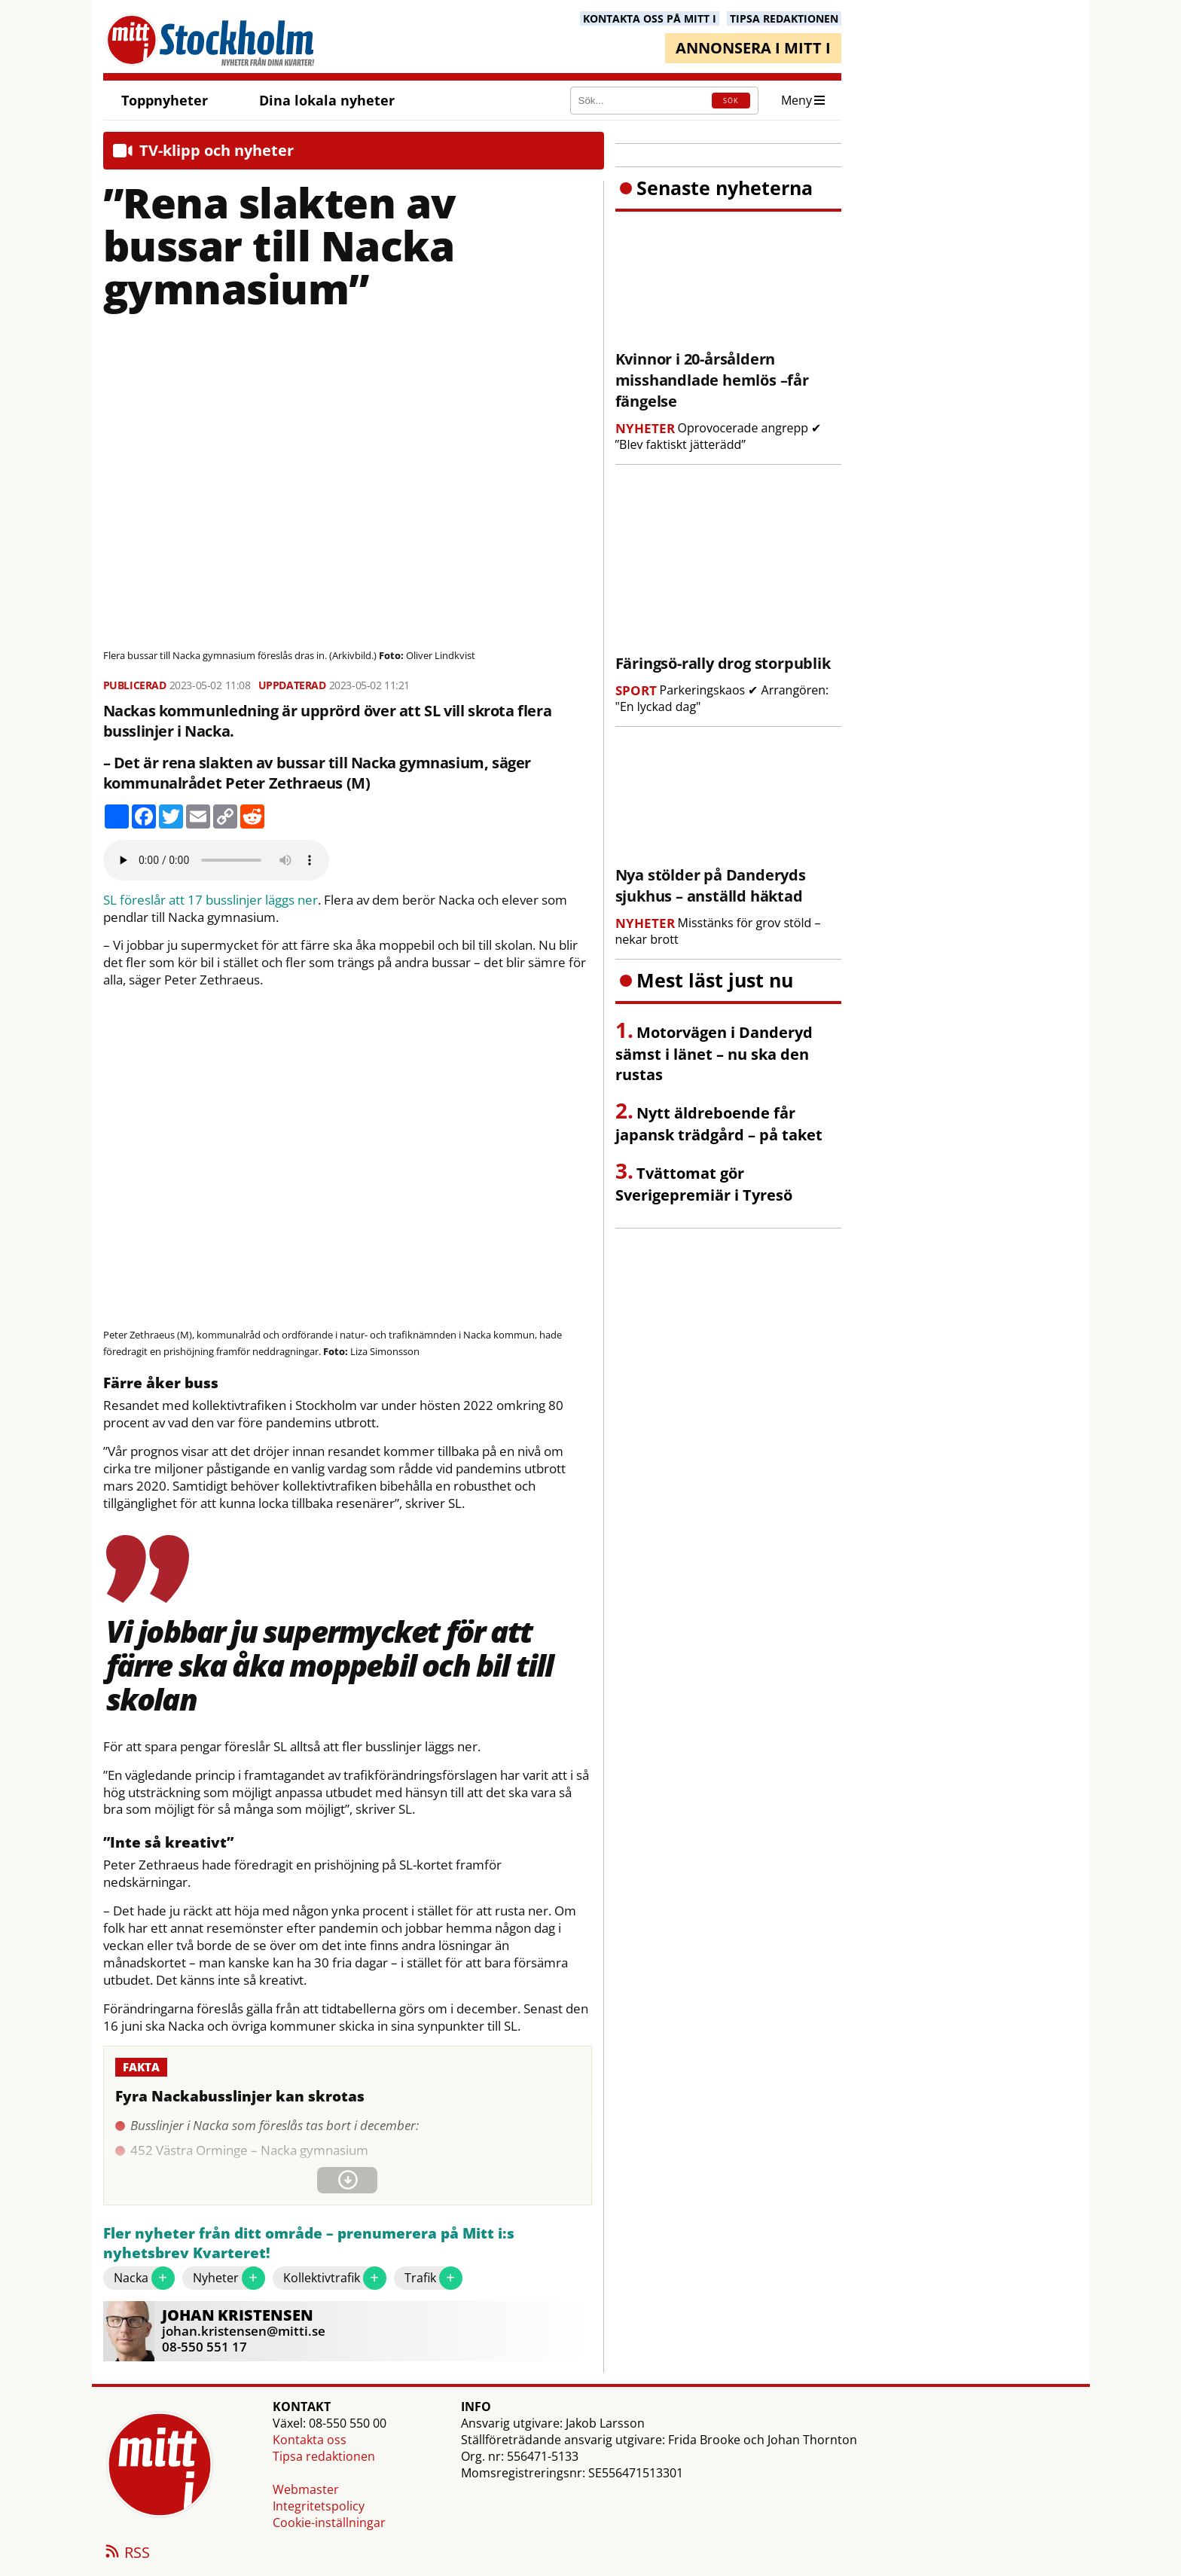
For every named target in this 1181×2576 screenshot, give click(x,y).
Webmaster (306, 2489)
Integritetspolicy (319, 2506)
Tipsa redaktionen (324, 2456)
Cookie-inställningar (329, 2522)
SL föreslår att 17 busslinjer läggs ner (210, 900)
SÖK (730, 100)
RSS (126, 2553)
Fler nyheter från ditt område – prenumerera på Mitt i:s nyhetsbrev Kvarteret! (308, 2243)
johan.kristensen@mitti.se (243, 2331)
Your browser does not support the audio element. (216, 860)
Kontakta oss (309, 2439)
